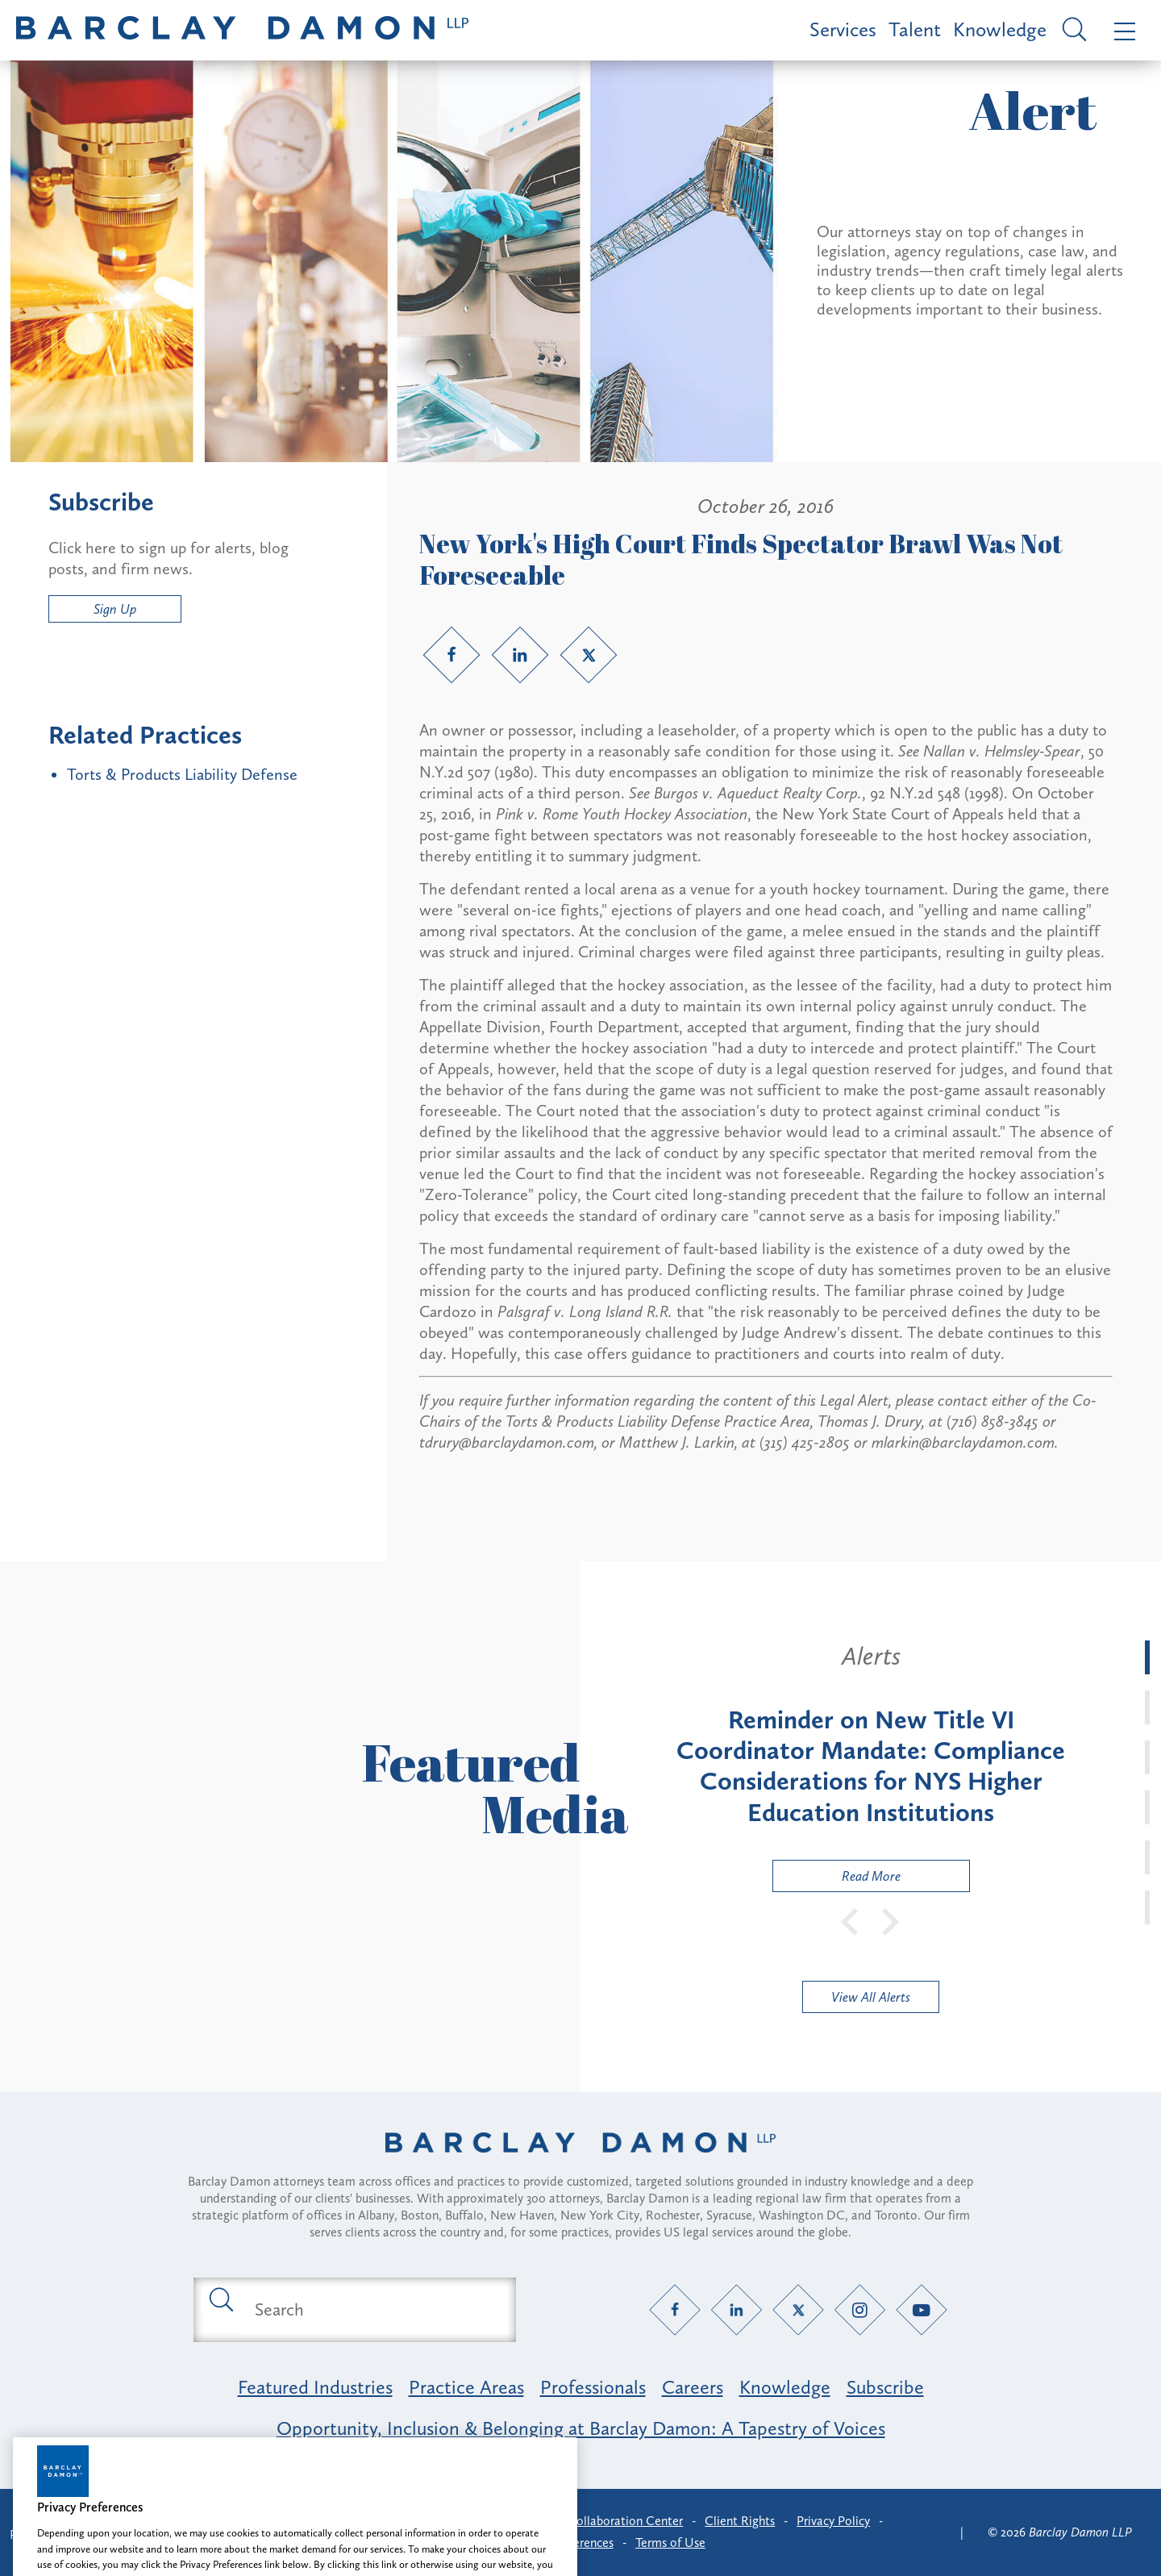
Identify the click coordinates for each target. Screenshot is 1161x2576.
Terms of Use (670, 2542)
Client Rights (740, 2520)
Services (842, 29)
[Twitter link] (588, 655)
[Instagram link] (860, 2309)
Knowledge (1000, 29)
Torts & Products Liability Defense (182, 774)
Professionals (593, 2387)
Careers (692, 2387)
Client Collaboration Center (607, 2520)
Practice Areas (466, 2387)
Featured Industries (315, 2387)
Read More (837, 1879)
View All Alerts (870, 1997)
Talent (914, 29)
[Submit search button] (220, 2298)
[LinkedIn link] (520, 655)
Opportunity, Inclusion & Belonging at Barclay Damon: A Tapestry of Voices (581, 2428)
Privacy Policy (833, 2520)
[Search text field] (373, 2310)
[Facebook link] (451, 655)
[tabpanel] (870, 1766)
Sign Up (115, 609)
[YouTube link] (922, 2309)
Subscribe (885, 2387)
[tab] (1147, 1657)
